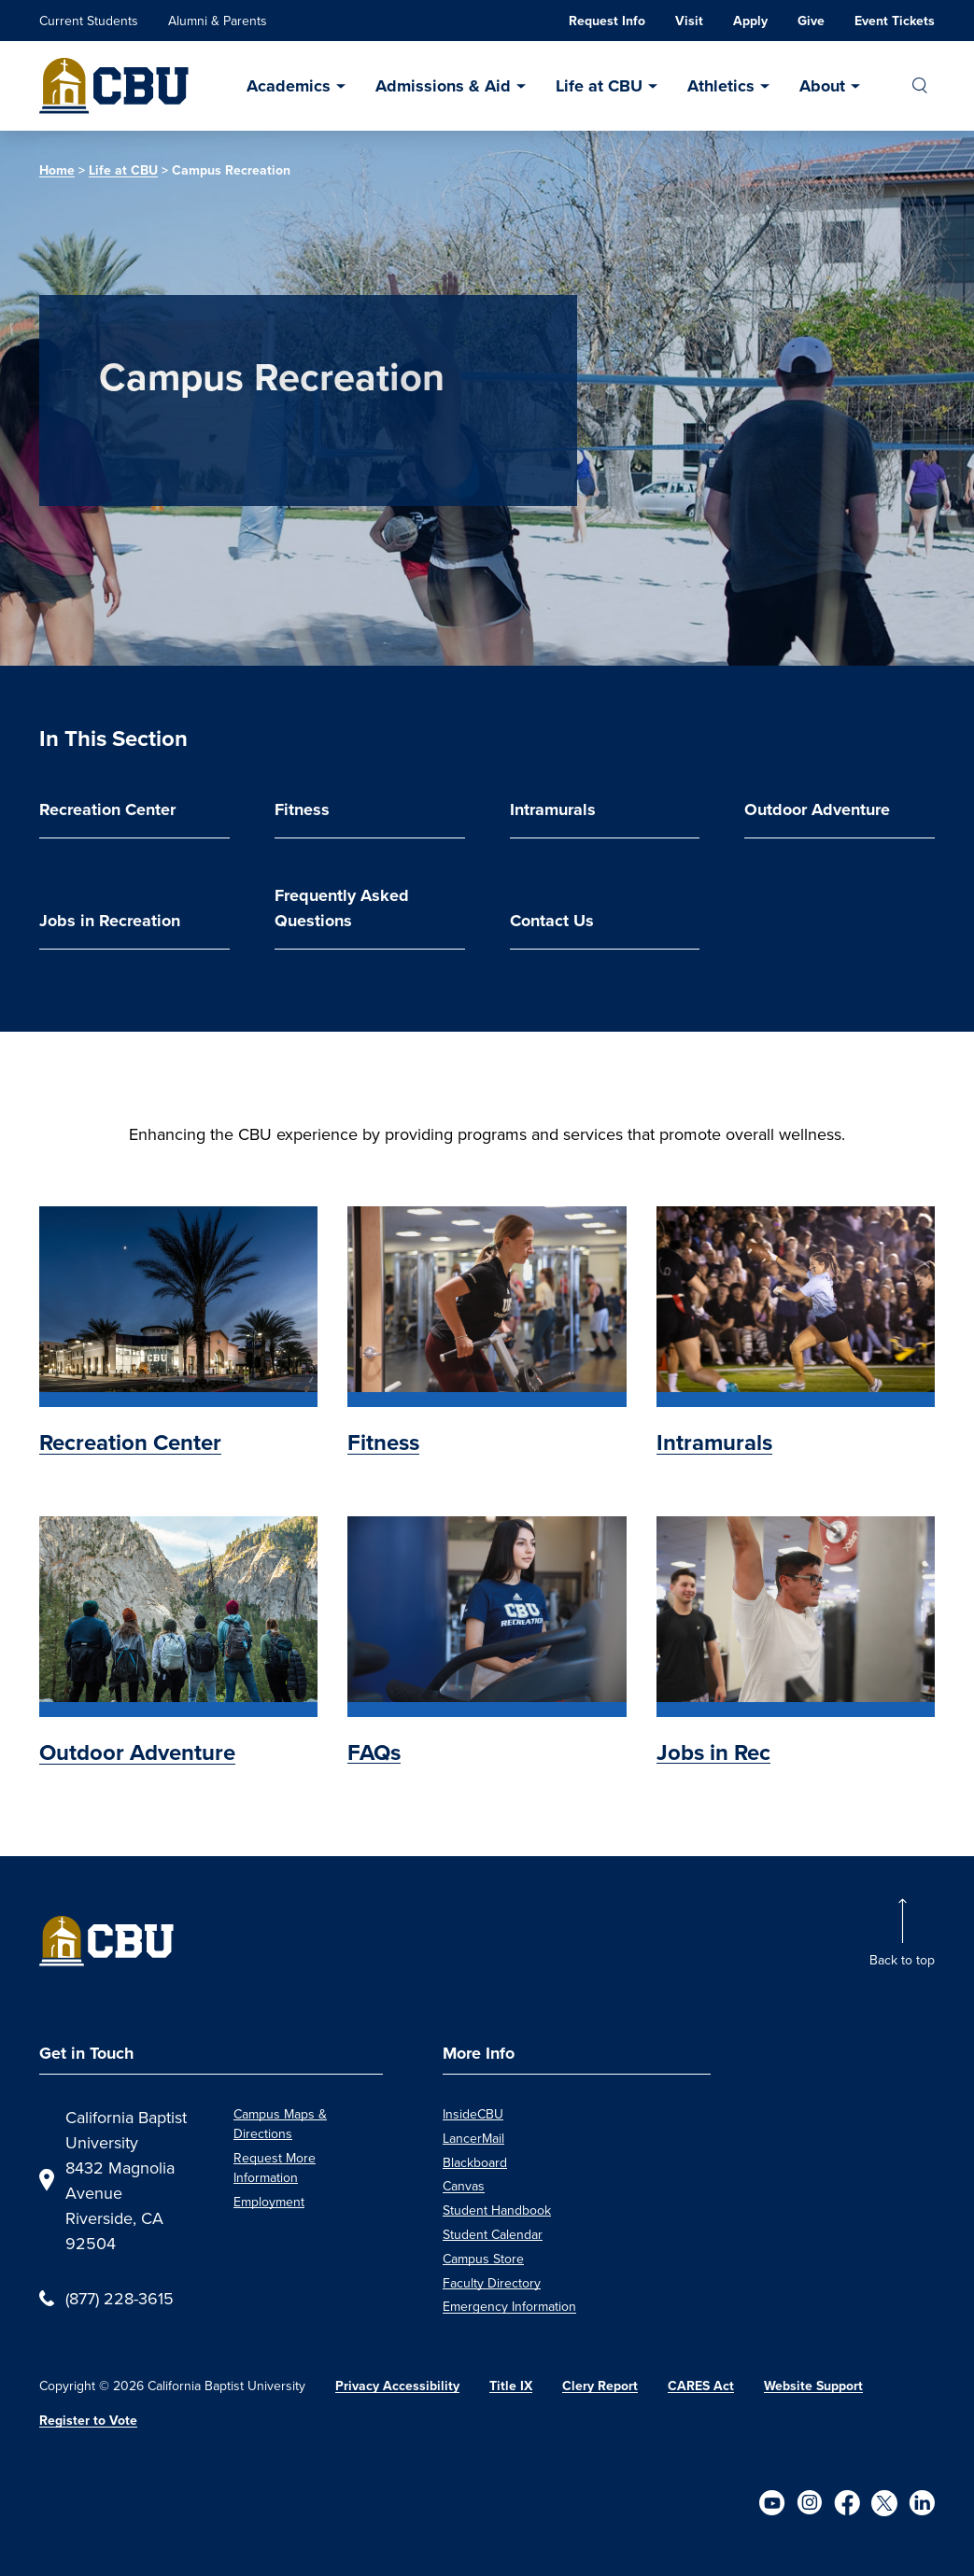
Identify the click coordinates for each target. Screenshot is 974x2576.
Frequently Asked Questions (342, 908)
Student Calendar (493, 2234)
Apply (750, 21)
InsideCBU (473, 2113)
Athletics (721, 86)
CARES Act (701, 2386)
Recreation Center (107, 809)
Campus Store (483, 2258)
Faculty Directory (492, 2282)
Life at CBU (599, 86)
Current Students (88, 20)
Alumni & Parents (217, 20)
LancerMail (473, 2138)
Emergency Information (509, 2306)
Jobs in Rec (713, 1752)
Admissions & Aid (443, 86)
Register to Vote (88, 2420)
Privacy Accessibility (397, 2386)
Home (57, 170)
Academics (289, 86)
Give (811, 21)
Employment (268, 2201)
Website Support (813, 2386)
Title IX (510, 2386)
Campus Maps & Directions (280, 2123)
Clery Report (600, 2386)
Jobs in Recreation (109, 920)
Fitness (302, 809)
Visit (689, 21)
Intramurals (553, 809)
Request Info (607, 21)
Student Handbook (497, 2210)
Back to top (902, 1959)
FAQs (374, 1752)
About (822, 86)
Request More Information (274, 2167)
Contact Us (552, 920)
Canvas (464, 2185)
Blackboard (475, 2162)
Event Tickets (894, 21)
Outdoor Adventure (817, 809)
